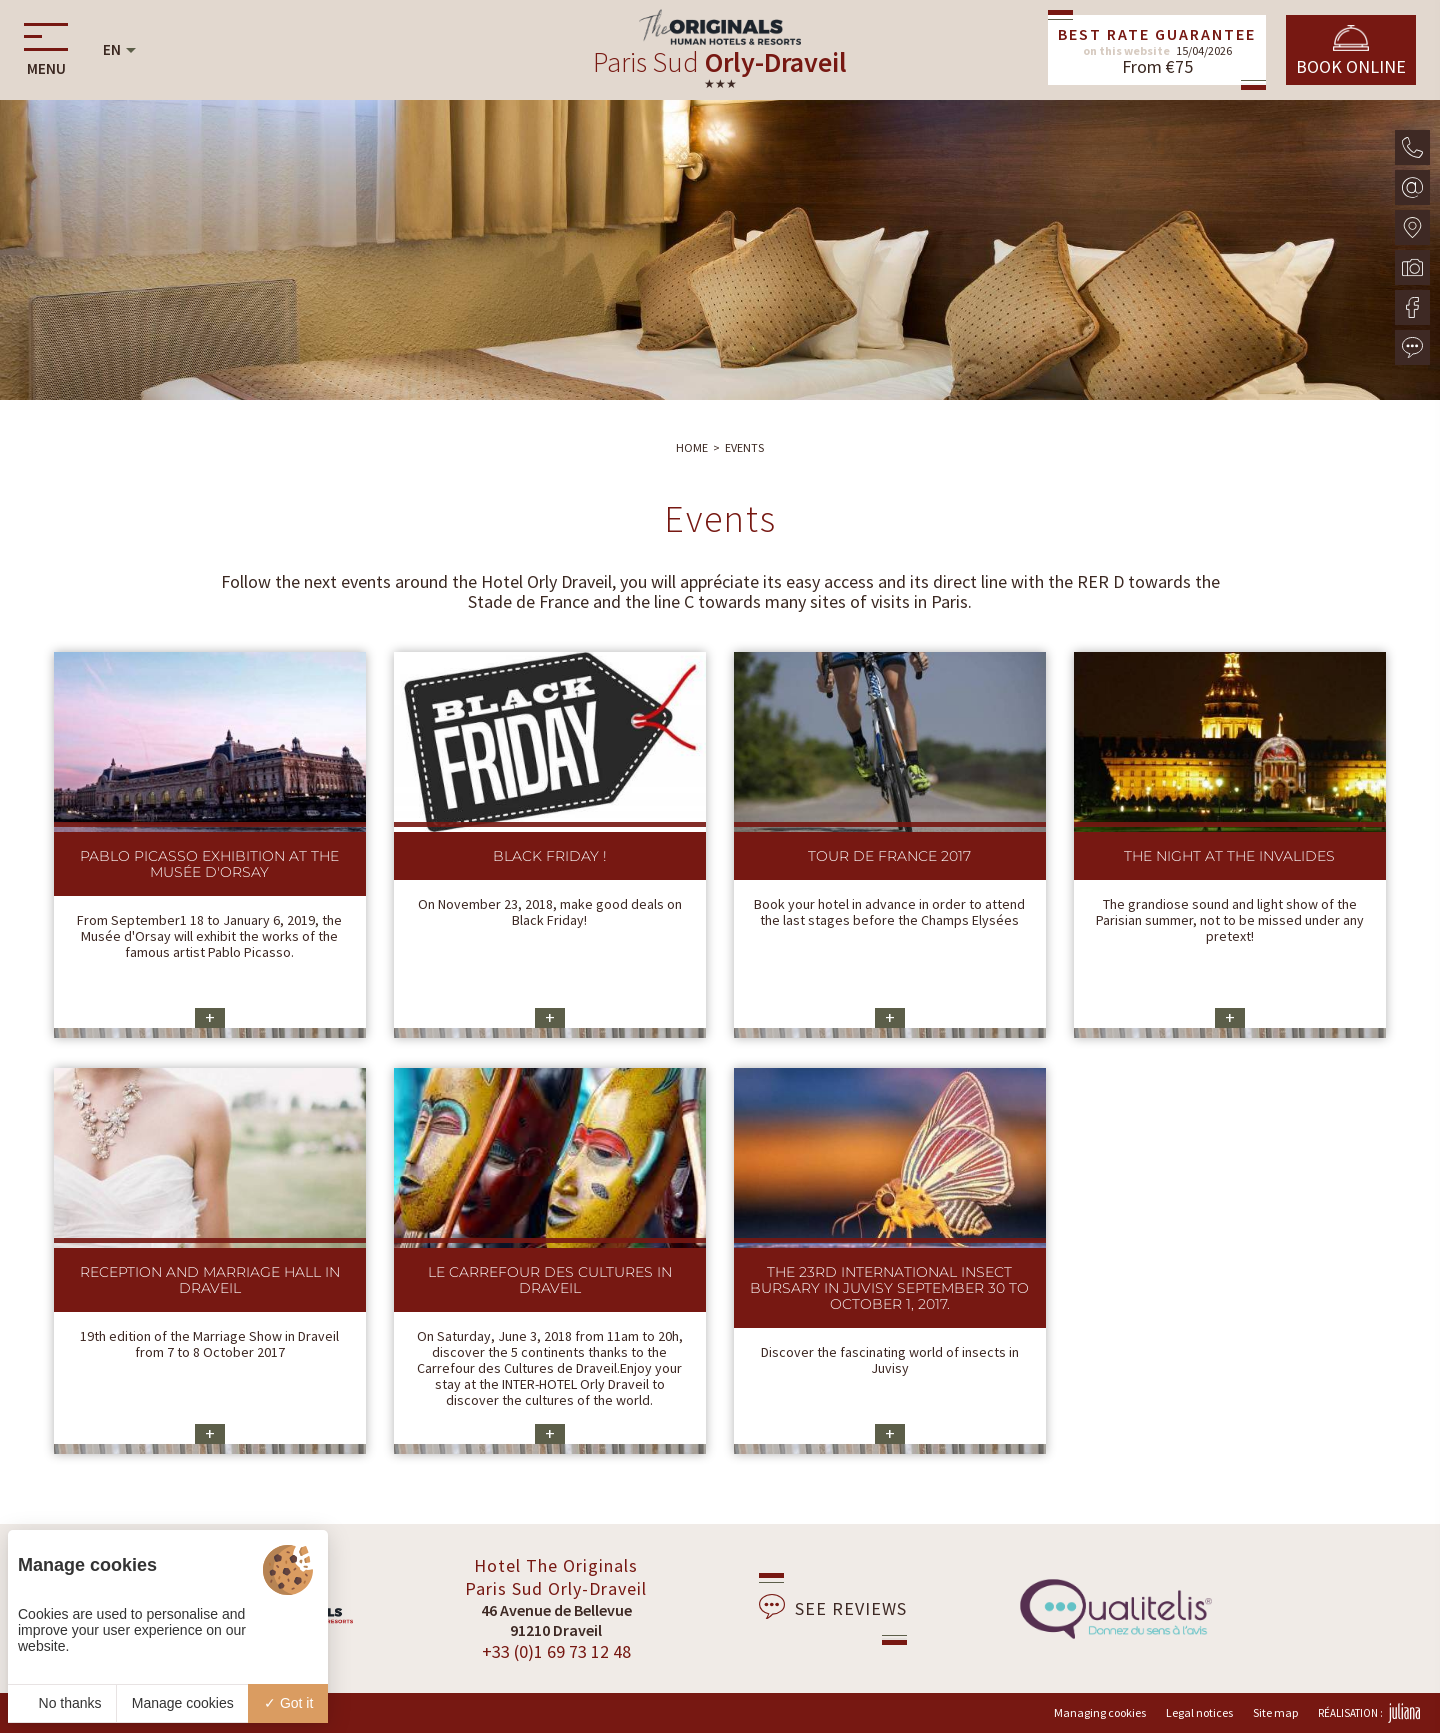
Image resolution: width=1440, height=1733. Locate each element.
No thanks (62, 1703)
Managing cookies (1100, 1712)
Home (692, 447)
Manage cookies (183, 1703)
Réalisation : (1369, 1713)
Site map (1275, 1712)
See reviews (833, 1607)
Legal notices (1199, 1712)
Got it (288, 1703)
